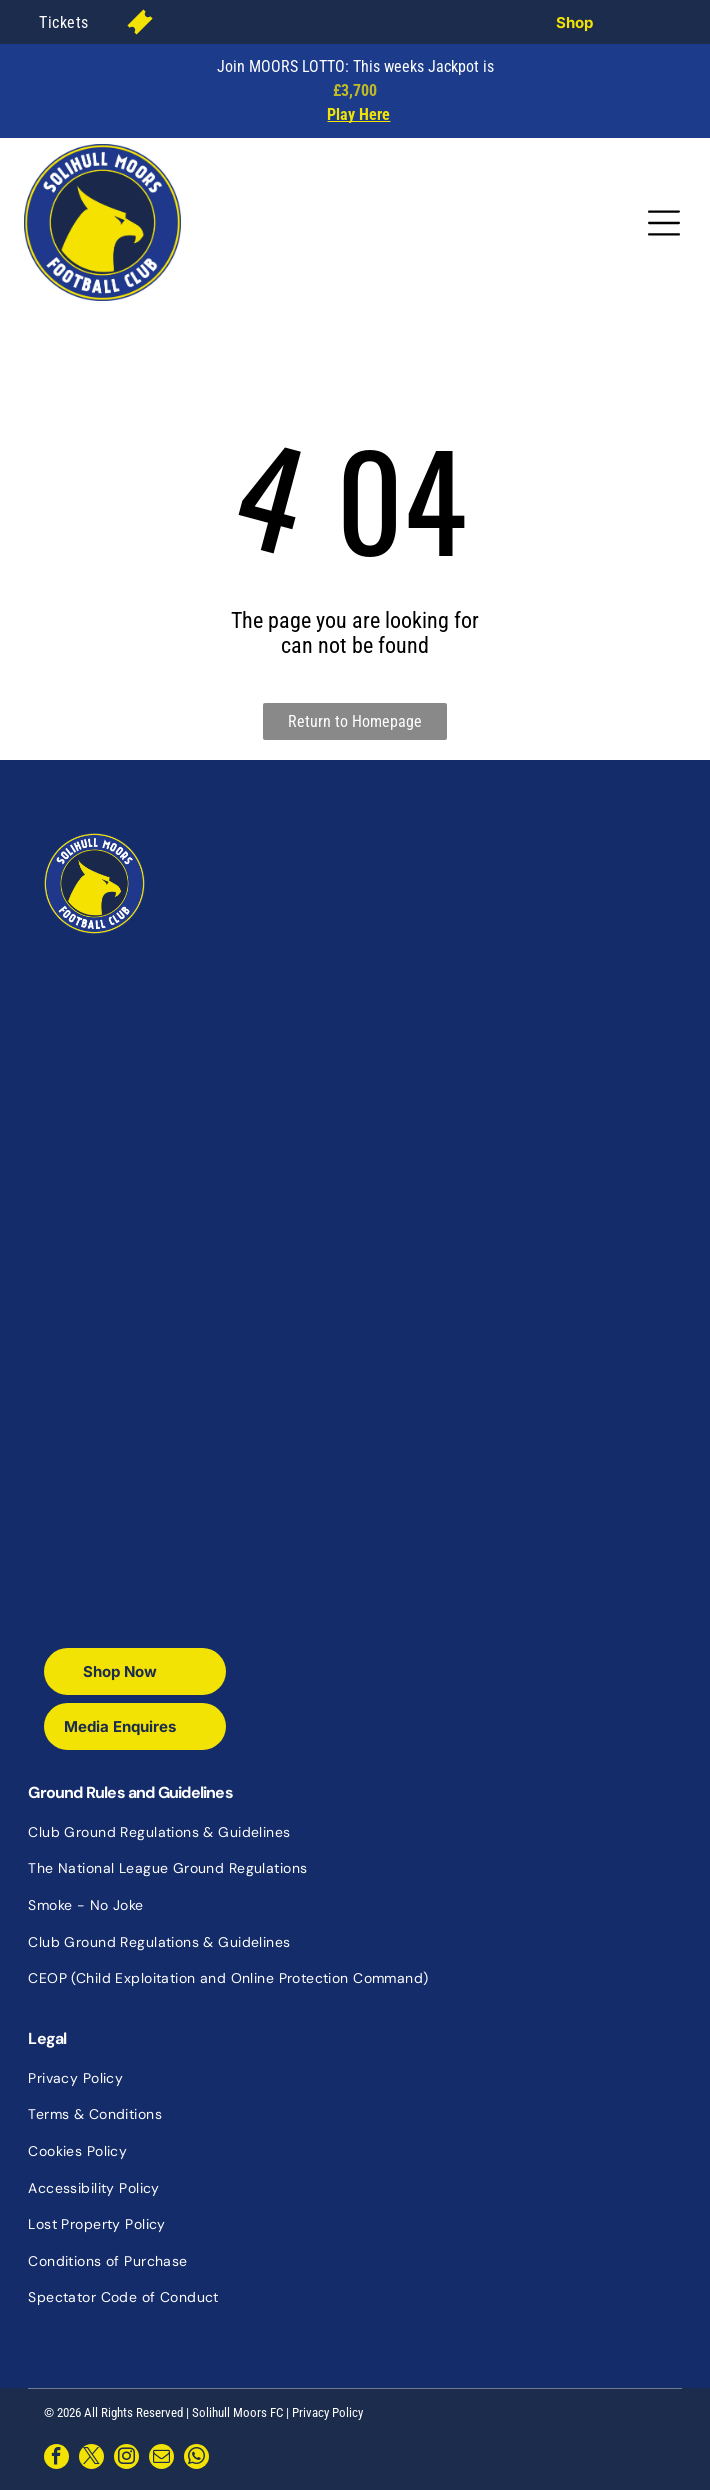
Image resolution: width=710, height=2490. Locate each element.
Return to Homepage (355, 721)
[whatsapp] (196, 2459)
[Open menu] (664, 223)
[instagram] (126, 2459)
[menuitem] (63, 21)
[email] (161, 2459)
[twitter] (91, 2459)
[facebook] (56, 2459)
